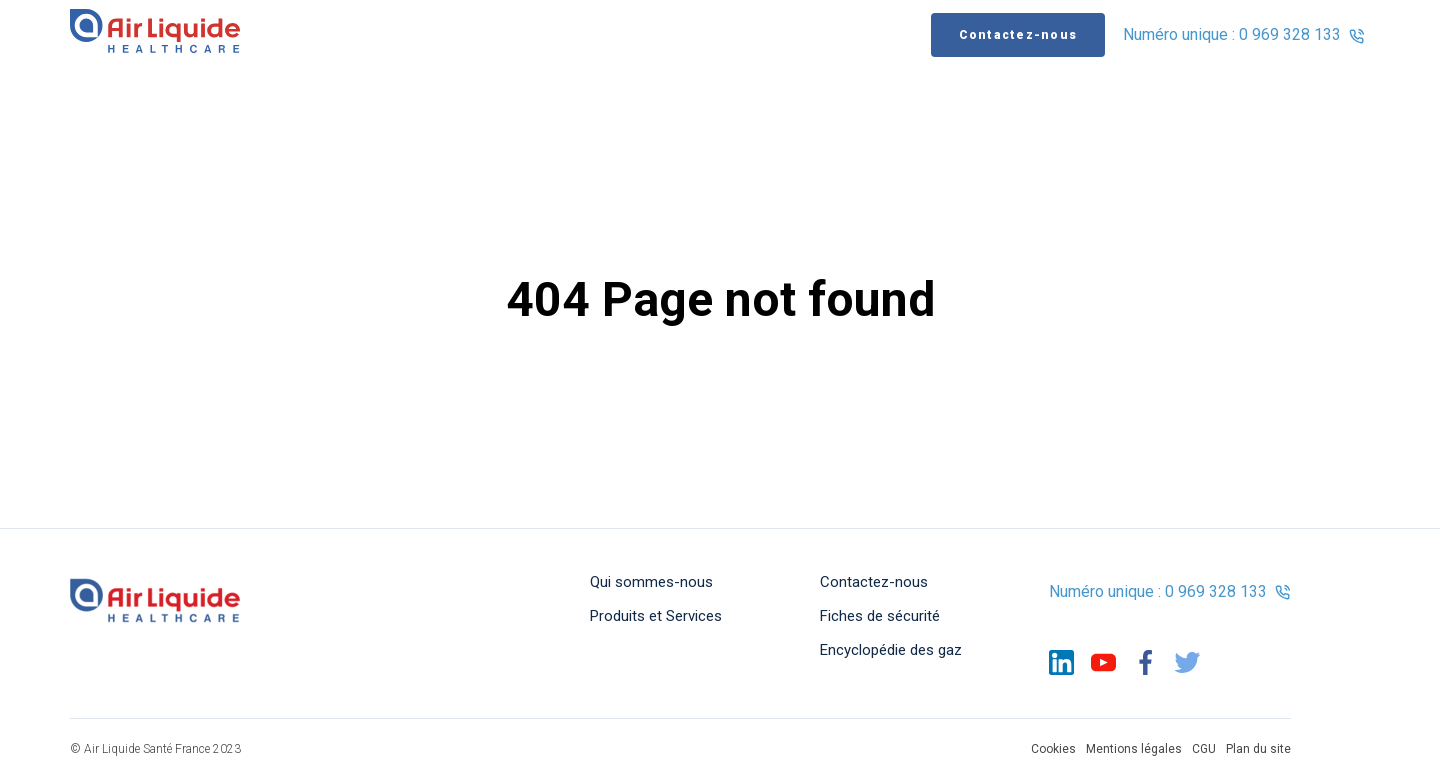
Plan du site (1258, 749)
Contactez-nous (1018, 36)
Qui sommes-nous (651, 582)
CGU (1204, 749)
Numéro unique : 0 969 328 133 (1244, 36)
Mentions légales (1134, 749)
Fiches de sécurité (880, 616)
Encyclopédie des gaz (891, 650)
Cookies (1053, 749)
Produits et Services (656, 616)
